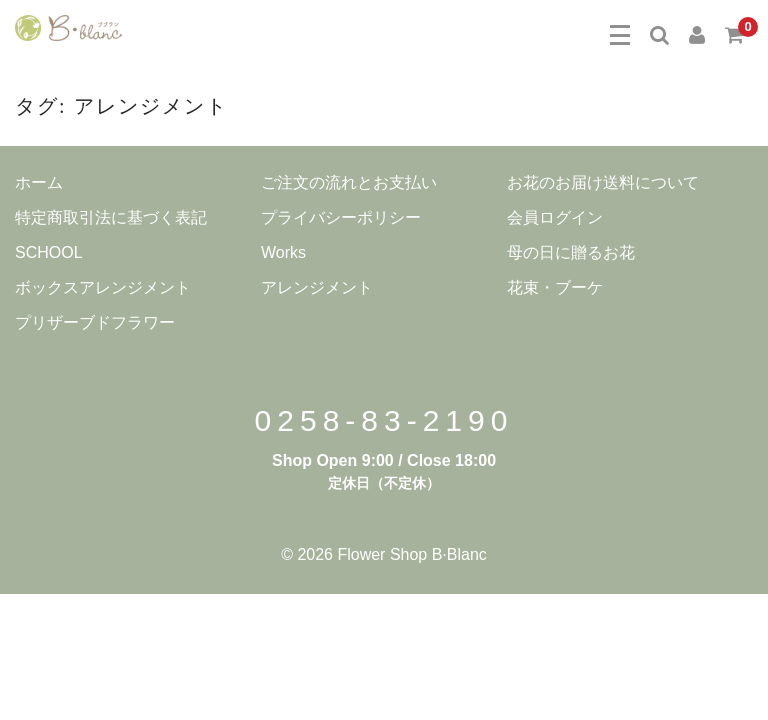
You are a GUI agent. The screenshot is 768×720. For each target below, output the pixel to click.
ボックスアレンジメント (103, 287)
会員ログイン (555, 217)
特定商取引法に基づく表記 (111, 217)
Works (283, 252)
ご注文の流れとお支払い (349, 182)
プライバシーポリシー (341, 217)
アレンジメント (317, 287)
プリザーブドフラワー (95, 322)
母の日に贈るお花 (571, 252)
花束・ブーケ (555, 287)
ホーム (39, 182)
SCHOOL (49, 252)
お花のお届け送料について (603, 182)
